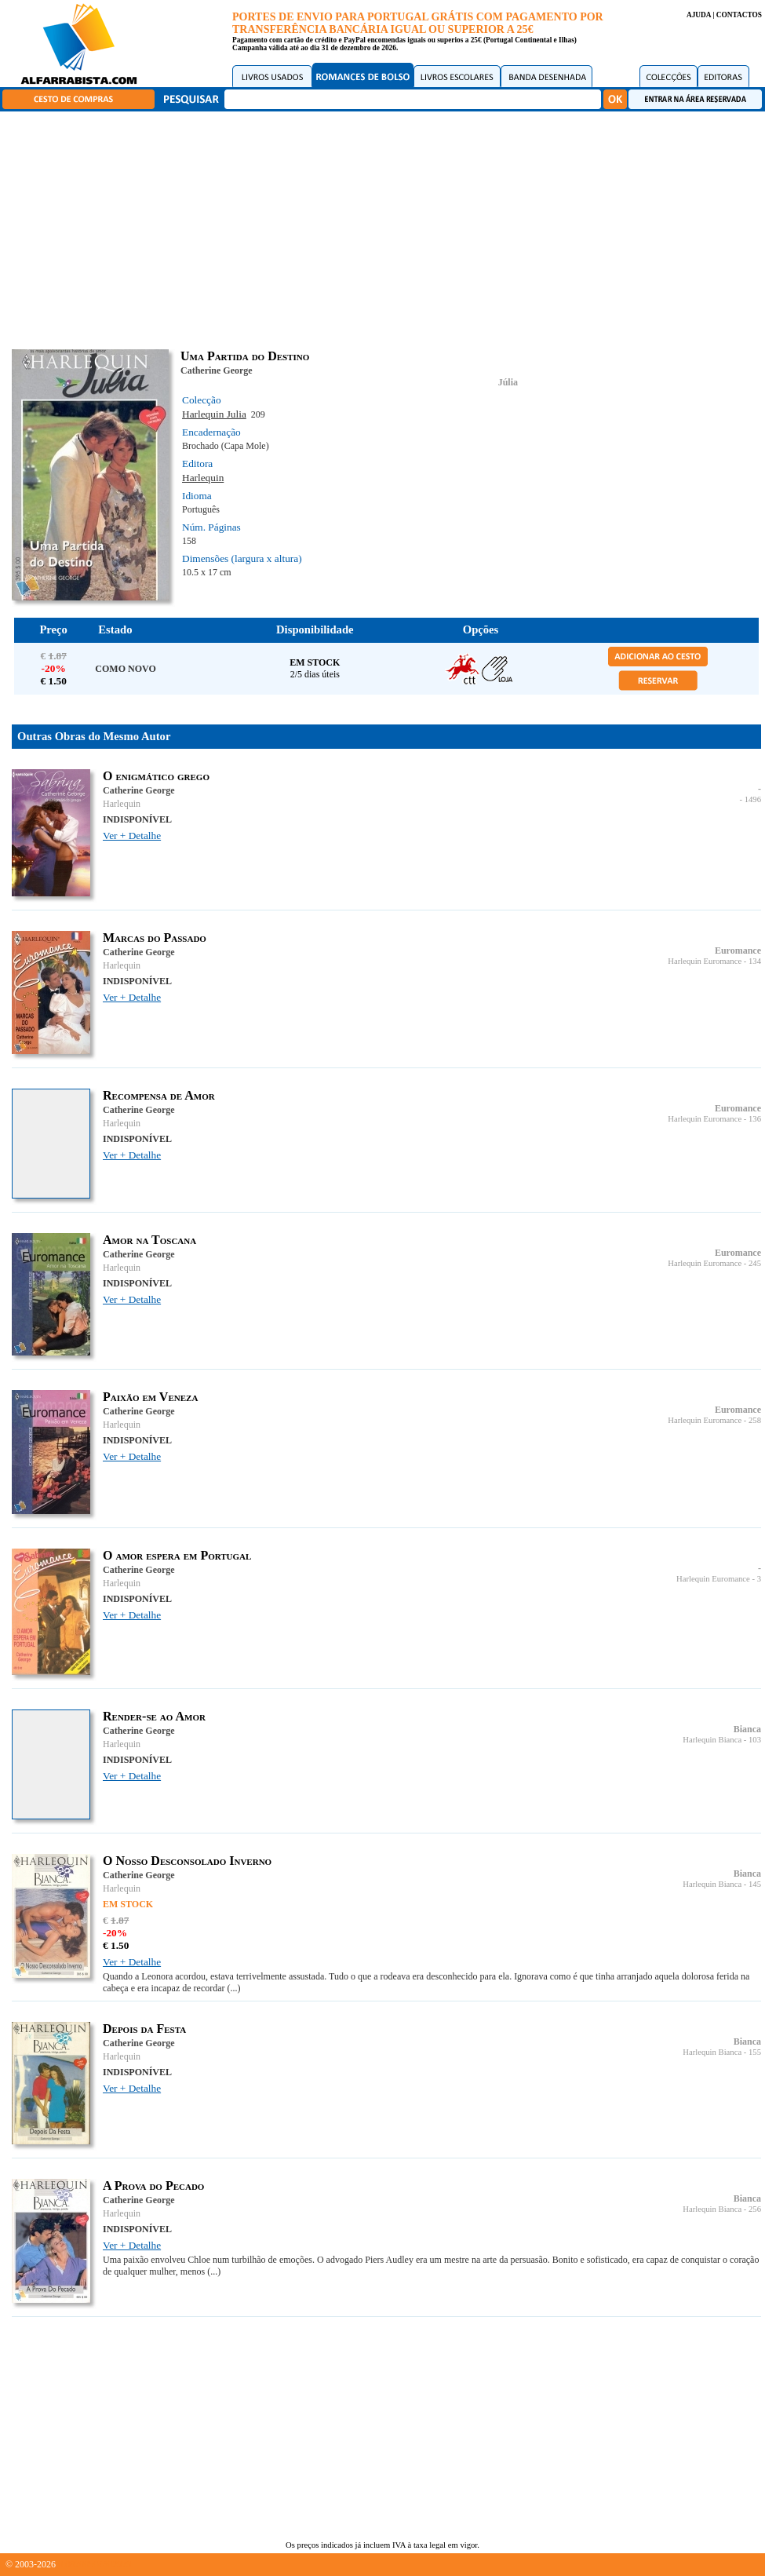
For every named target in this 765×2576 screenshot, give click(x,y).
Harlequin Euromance (704, 961)
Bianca (747, 1729)
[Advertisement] (386, 228)
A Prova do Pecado (153, 2185)
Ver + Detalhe (132, 835)
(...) (234, 1988)
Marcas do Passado (154, 937)
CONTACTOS (739, 15)
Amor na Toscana (149, 1239)
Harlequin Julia (214, 414)
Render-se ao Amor (154, 1716)
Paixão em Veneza (150, 1396)
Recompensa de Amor (159, 1095)
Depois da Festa (144, 2028)
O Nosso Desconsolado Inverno (187, 1860)
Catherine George (216, 370)
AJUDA (699, 15)
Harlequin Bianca (712, 1739)
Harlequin (203, 477)
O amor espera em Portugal (177, 1555)
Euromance (738, 950)
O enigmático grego (156, 776)
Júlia (508, 382)
